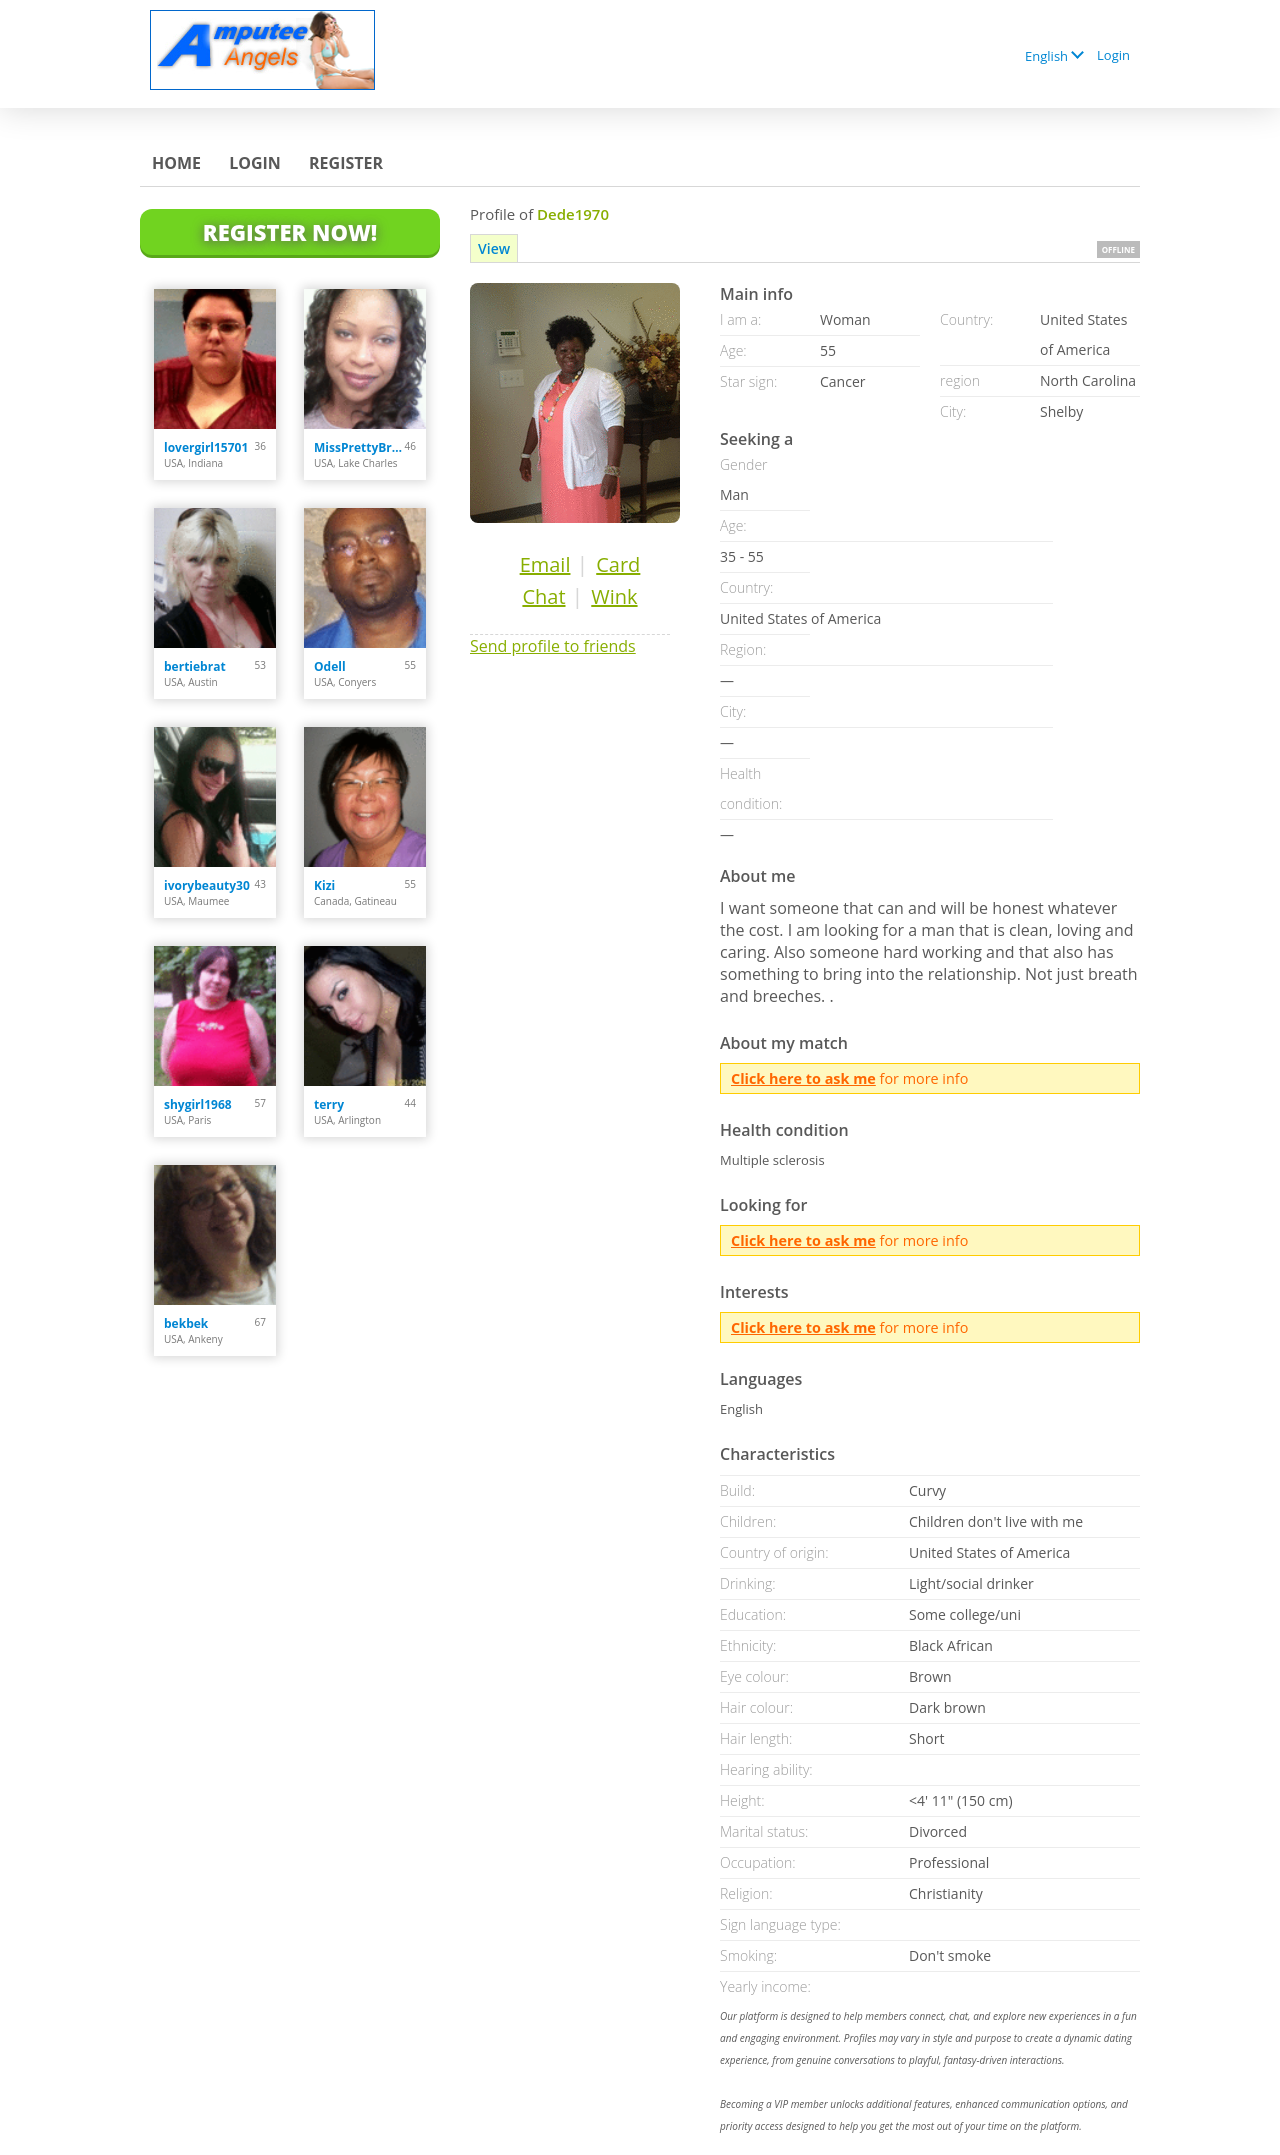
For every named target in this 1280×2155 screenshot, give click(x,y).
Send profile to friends (553, 646)
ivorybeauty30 (207, 885)
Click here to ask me (803, 1078)
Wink (614, 596)
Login (1113, 55)
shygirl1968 (198, 1104)
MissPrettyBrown (359, 447)
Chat (543, 596)
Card (618, 564)
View (494, 248)
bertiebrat (195, 666)
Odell (330, 666)
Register (346, 163)
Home (176, 163)
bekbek (186, 1323)
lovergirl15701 (206, 447)
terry (329, 1104)
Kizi (324, 885)
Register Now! (290, 232)
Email (545, 564)
